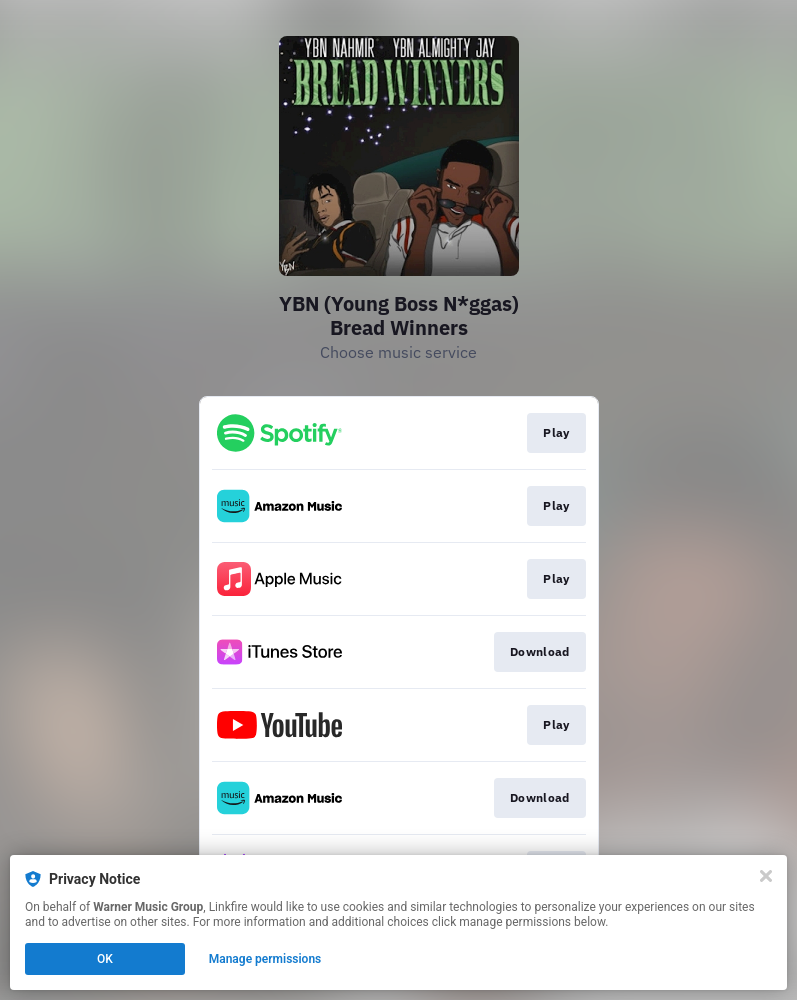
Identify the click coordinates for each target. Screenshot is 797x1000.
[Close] (766, 876)
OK (105, 959)
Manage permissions (265, 959)
